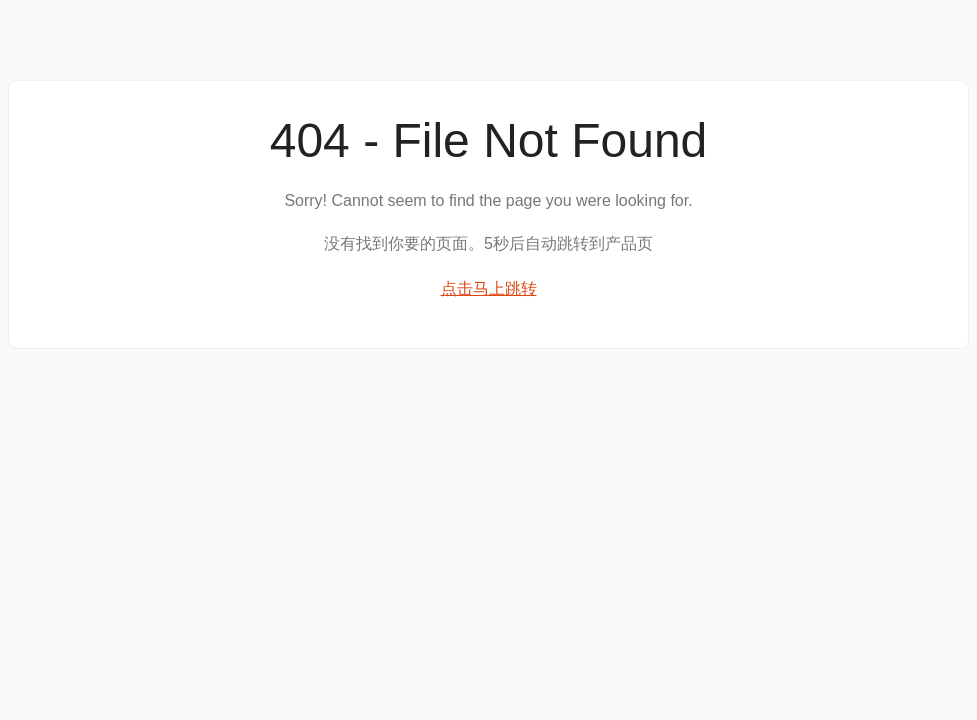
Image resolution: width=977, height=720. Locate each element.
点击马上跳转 (489, 288)
